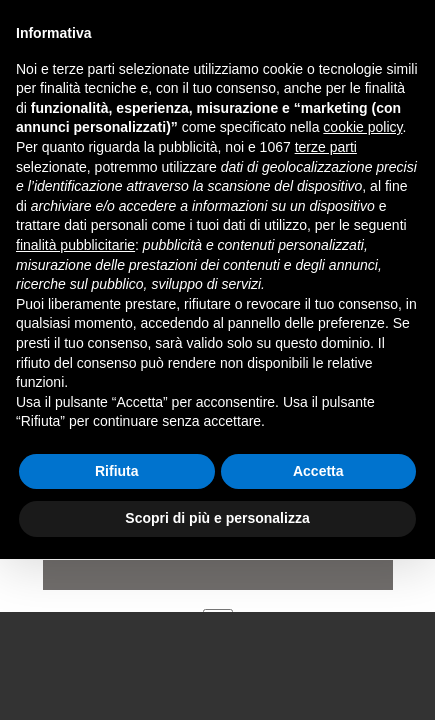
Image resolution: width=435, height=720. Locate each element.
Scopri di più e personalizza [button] (217, 518)
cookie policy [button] (362, 127)
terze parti (326, 147)
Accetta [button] (318, 471)
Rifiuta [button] (117, 471)
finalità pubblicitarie (75, 245)
